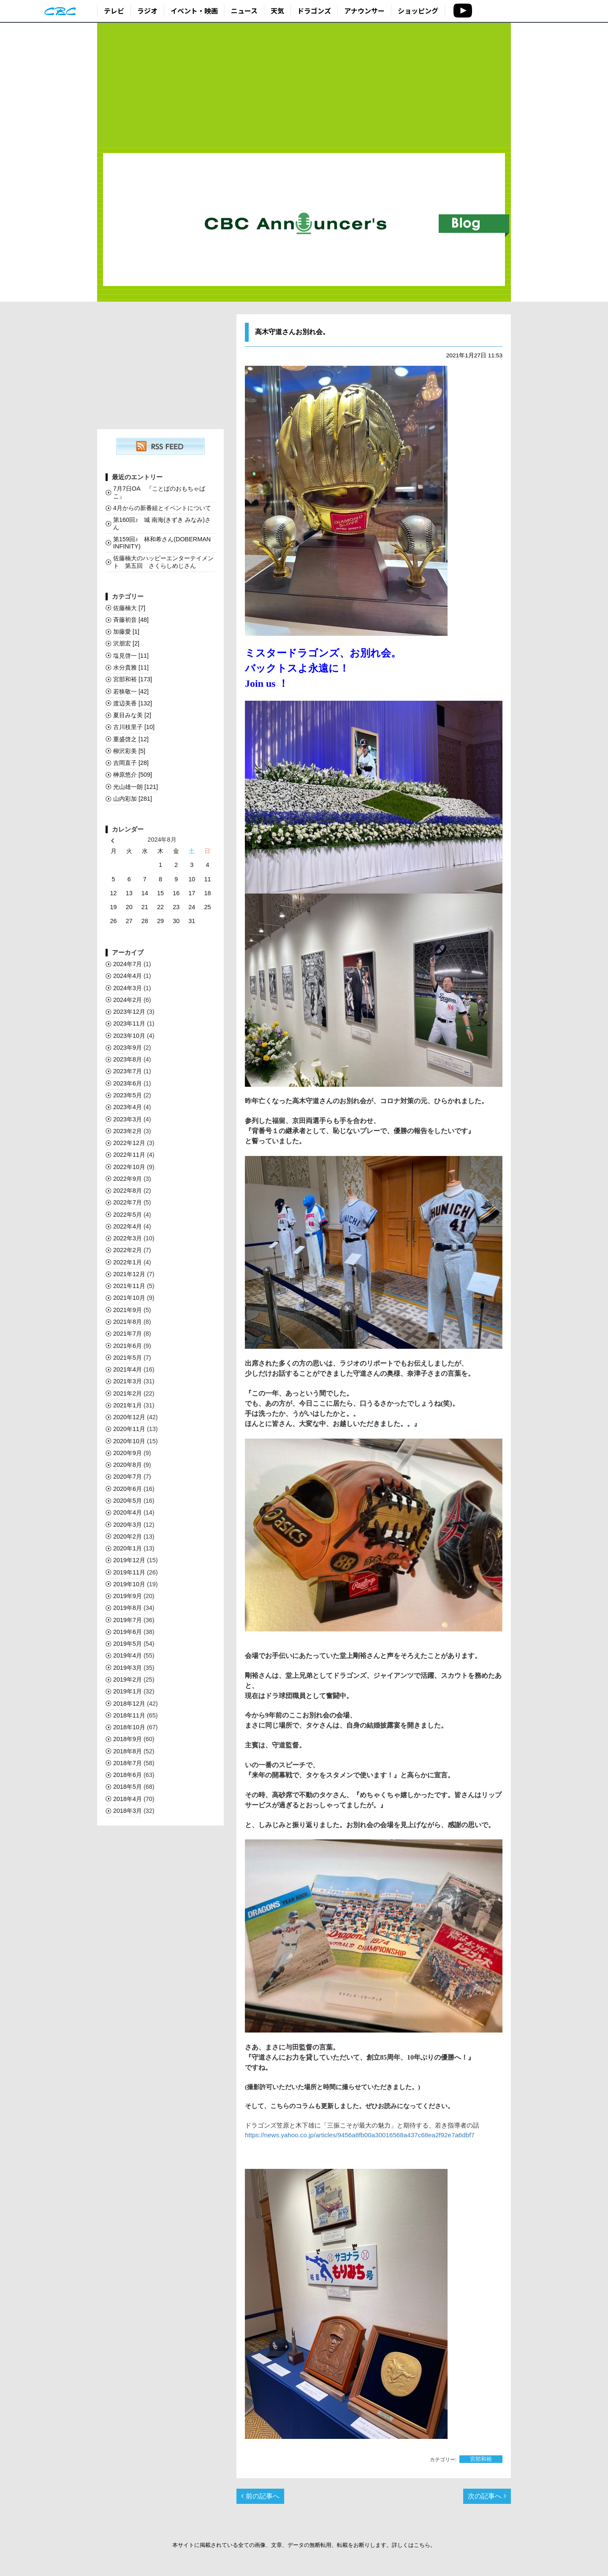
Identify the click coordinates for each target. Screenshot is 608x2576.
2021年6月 (127, 1345)
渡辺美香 (132, 703)
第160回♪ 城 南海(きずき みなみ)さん (162, 523)
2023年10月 (129, 1035)
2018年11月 (129, 1715)
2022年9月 (127, 1178)
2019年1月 (127, 1691)
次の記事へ (487, 2496)
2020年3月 (127, 1524)
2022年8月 (127, 1190)
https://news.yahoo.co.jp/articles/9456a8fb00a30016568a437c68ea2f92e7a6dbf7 (360, 2135)
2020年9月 (127, 1453)
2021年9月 (127, 1310)
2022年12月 (129, 1142)
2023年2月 (127, 1131)
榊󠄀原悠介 (132, 774)
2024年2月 (127, 999)
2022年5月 (127, 1214)
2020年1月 (127, 1548)
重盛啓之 (131, 739)
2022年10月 (129, 1167)
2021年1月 (127, 1405)
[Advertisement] (304, 85)
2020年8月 (127, 1464)
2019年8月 (127, 1607)
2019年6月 (127, 1631)
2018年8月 (127, 1751)
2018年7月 (127, 1763)
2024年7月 (127, 964)
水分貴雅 (131, 667)
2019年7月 (127, 1620)
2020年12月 (129, 1417)
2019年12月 (129, 1560)
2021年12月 (129, 1274)
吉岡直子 (131, 762)
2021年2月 (127, 1393)
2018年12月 (129, 1703)
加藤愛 (126, 631)
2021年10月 (129, 1297)
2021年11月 (129, 1286)
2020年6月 (127, 1488)
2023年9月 (127, 1047)
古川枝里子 (134, 727)
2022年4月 (127, 1226)
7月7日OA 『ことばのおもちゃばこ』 (159, 492)
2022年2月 (127, 1250)
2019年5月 (127, 1643)
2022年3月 (127, 1238)
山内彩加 (132, 798)
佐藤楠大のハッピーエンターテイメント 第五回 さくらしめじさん (163, 562)
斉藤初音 (131, 619)
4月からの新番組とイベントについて (162, 508)
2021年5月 (127, 1357)
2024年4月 (127, 975)
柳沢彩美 (129, 751)
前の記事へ (260, 2496)
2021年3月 (127, 1381)
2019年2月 (127, 1679)
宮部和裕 (481, 2459)
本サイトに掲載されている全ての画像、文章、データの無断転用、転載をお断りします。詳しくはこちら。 (304, 2545)
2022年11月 (129, 1154)
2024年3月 (127, 988)
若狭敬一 (131, 691)
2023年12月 (129, 1011)
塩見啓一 (131, 655)
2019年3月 (127, 1667)
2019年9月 (127, 1596)
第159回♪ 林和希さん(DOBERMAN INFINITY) (162, 543)
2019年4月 (127, 1655)
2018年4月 (127, 1799)
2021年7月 (127, 1333)
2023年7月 (127, 1071)
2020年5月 (127, 1500)
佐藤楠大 (129, 608)
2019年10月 (129, 1584)
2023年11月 (129, 1023)
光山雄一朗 (135, 786)
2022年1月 (127, 1262)
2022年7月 (127, 1202)
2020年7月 (127, 1476)
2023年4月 (127, 1107)
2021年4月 (127, 1369)
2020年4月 (127, 1512)
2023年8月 (127, 1059)
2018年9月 (127, 1739)
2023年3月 (127, 1119)
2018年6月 (127, 1774)
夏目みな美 (132, 715)
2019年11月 (129, 1572)
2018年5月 (127, 1786)
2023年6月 (127, 1083)
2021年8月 (127, 1321)
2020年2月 (127, 1536)
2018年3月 (127, 1810)
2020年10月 (129, 1441)
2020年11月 (129, 1429)
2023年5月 (127, 1095)
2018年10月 (129, 1727)
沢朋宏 (126, 643)
